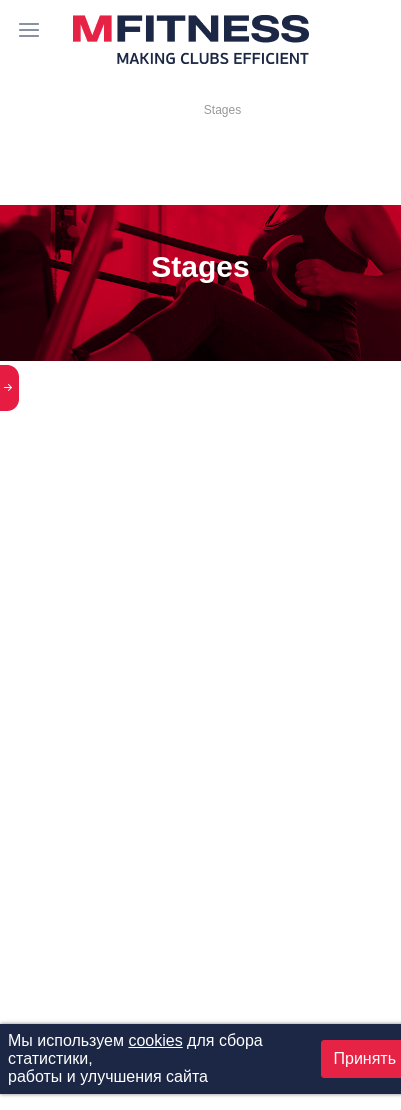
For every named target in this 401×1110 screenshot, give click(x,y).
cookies (155, 1040)
